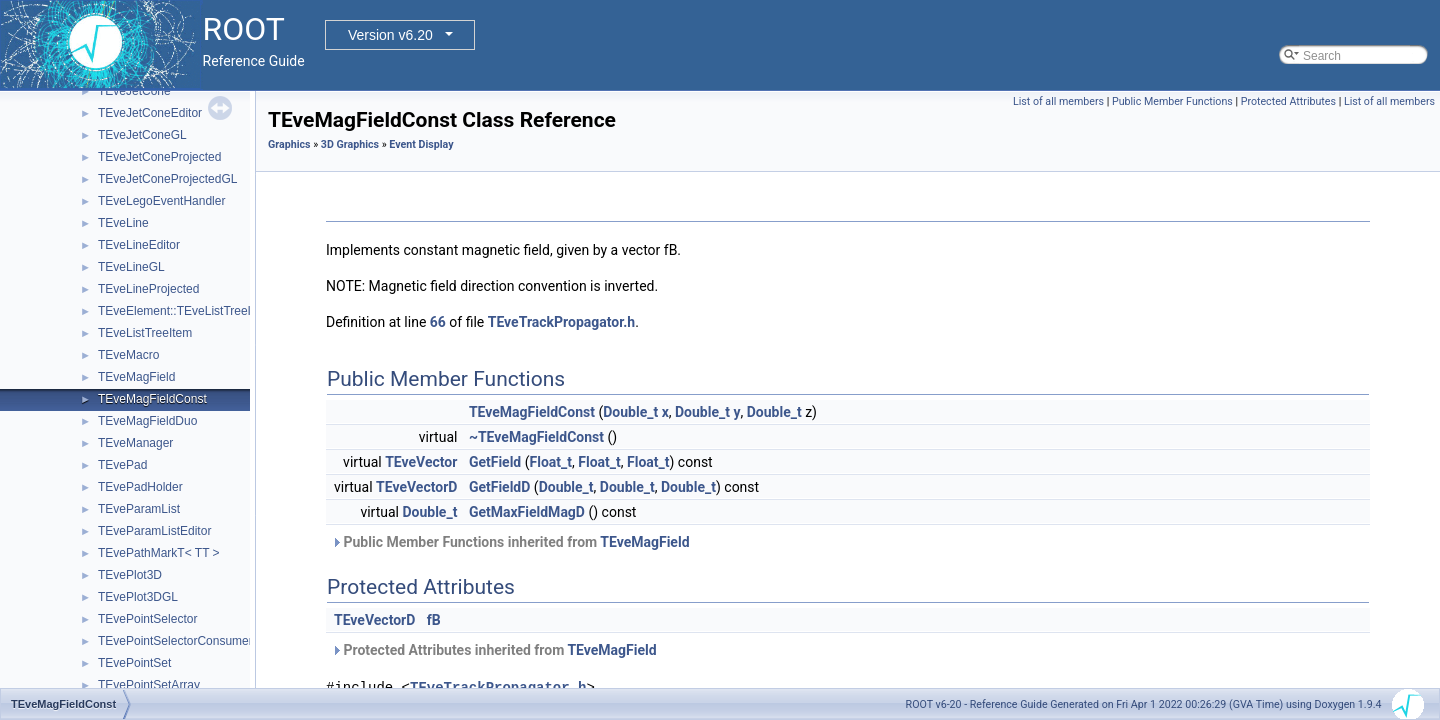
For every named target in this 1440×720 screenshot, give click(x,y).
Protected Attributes (1288, 101)
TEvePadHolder (140, 487)
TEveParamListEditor (154, 531)
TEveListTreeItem (145, 333)
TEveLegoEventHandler (161, 201)
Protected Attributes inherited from (494, 650)
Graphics (289, 144)
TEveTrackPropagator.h (561, 322)
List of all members (1058, 101)
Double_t (630, 412)
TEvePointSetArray (149, 685)
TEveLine (123, 223)
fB (434, 620)
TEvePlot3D (130, 575)
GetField (495, 462)
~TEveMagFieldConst (536, 437)
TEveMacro (128, 355)
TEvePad (122, 465)
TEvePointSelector (147, 619)
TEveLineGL (131, 267)
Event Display (421, 144)
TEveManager (135, 443)
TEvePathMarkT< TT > (159, 553)
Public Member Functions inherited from (510, 542)
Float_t (551, 462)
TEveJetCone (134, 91)
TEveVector (421, 462)
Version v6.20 (390, 35)
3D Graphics (350, 144)
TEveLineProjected (148, 289)
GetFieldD (499, 487)
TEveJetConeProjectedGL (167, 179)
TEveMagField (136, 377)
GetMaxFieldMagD (527, 512)
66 (438, 322)
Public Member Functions (1172, 101)
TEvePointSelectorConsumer (175, 641)
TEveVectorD (416, 487)
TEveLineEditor (139, 245)
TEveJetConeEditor (150, 113)
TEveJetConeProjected (159, 157)
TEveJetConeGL (142, 135)
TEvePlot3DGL (138, 597)
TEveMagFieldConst (152, 399)
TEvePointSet (134, 663)
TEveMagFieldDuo (147, 421)
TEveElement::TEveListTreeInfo (183, 311)
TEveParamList (139, 509)
